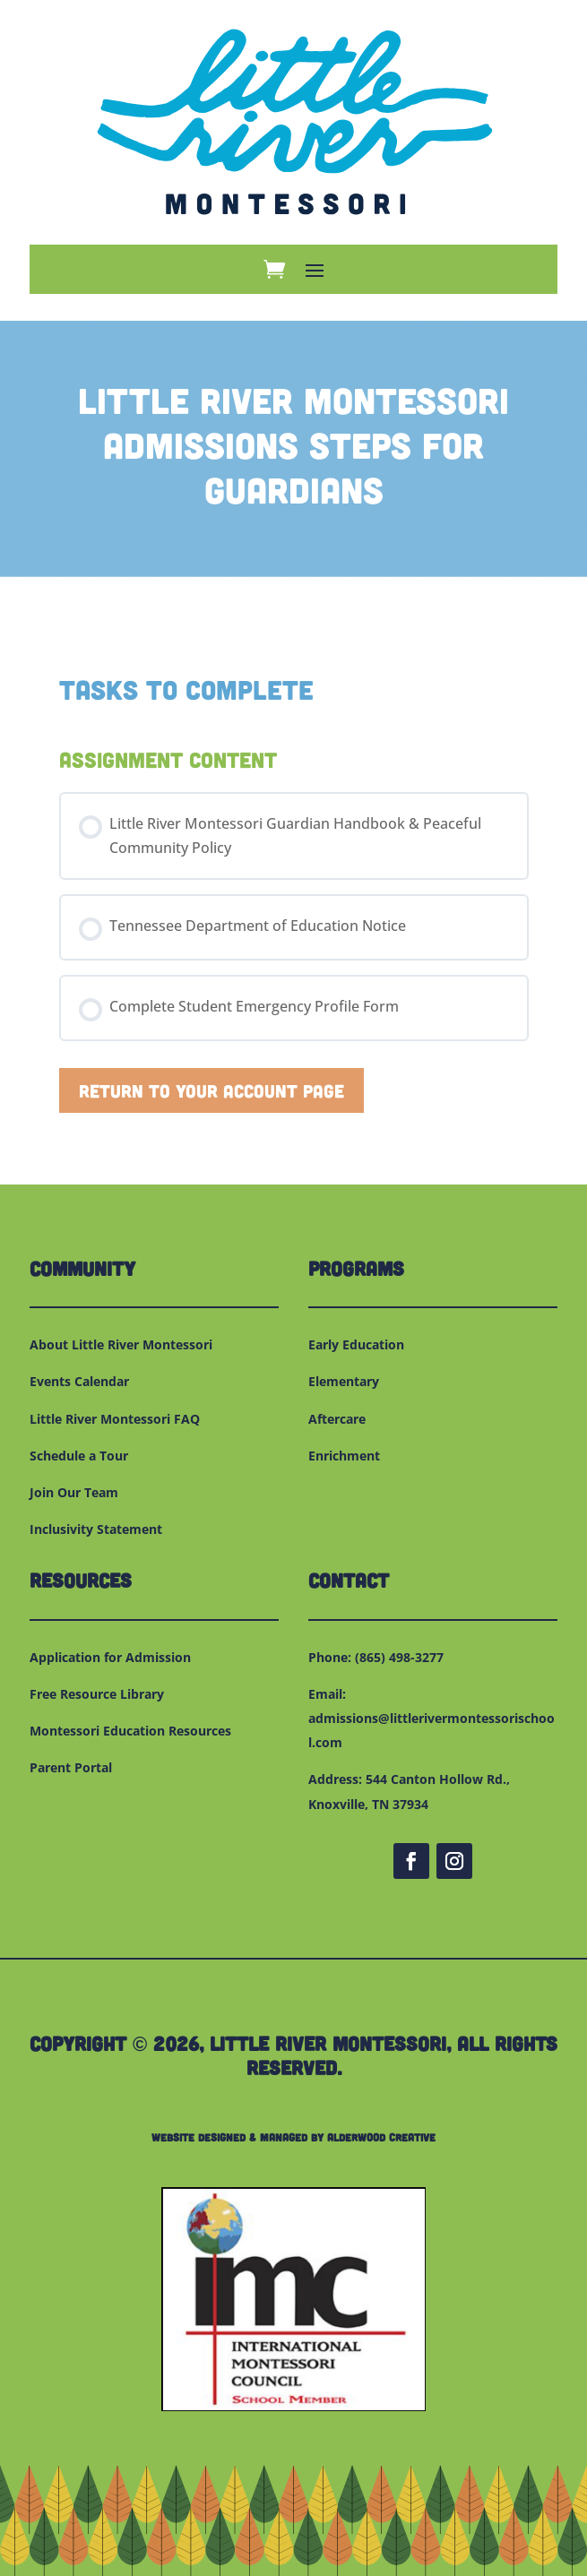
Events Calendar (79, 1381)
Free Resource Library (97, 1693)
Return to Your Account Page (211, 1090)
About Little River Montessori (121, 1344)
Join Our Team (74, 1492)
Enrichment (344, 1455)
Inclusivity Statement (96, 1529)
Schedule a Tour (79, 1455)
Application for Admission (110, 1657)
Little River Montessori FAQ (115, 1418)
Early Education (356, 1344)
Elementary (343, 1381)
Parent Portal (71, 1767)
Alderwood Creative (381, 2137)
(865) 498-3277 (399, 1657)
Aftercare (337, 1418)
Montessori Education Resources (130, 1730)
